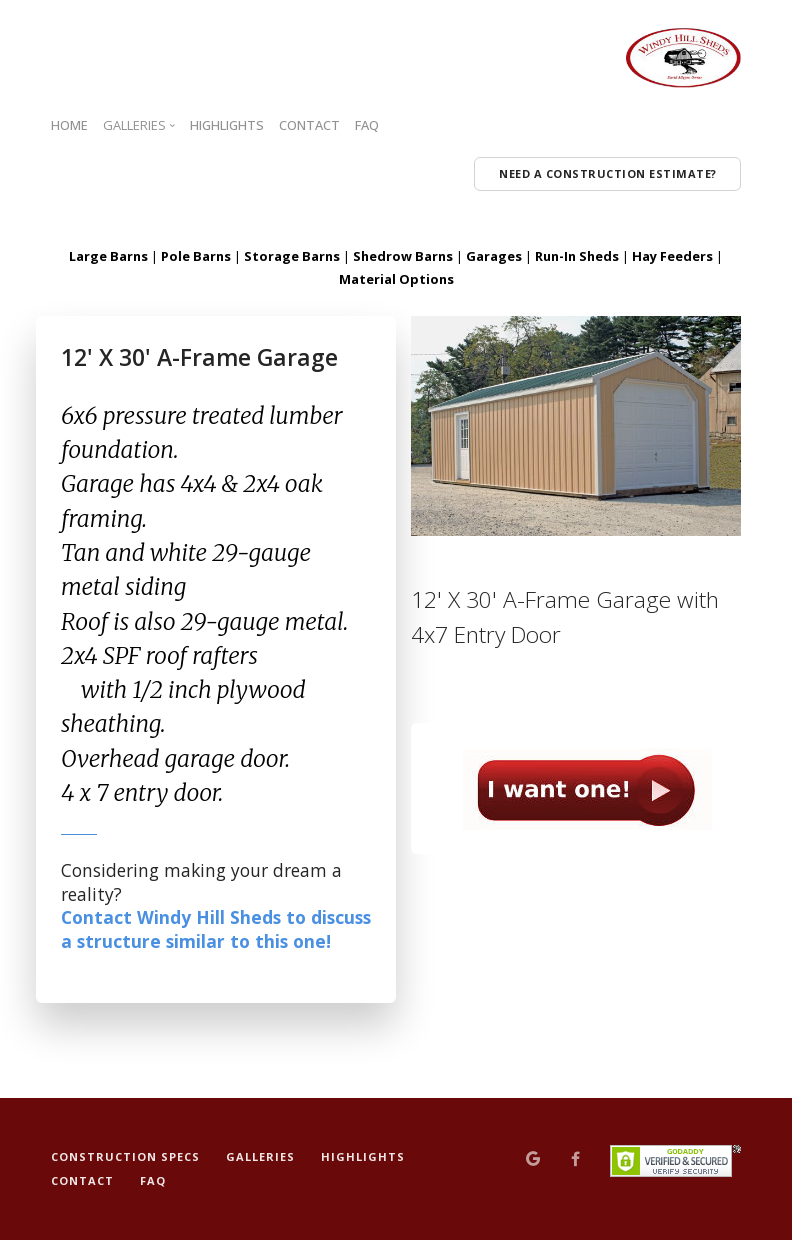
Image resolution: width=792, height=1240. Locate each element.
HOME (69, 125)
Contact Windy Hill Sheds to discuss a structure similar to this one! (216, 929)
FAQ (367, 125)
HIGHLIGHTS (227, 125)
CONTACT (309, 125)
